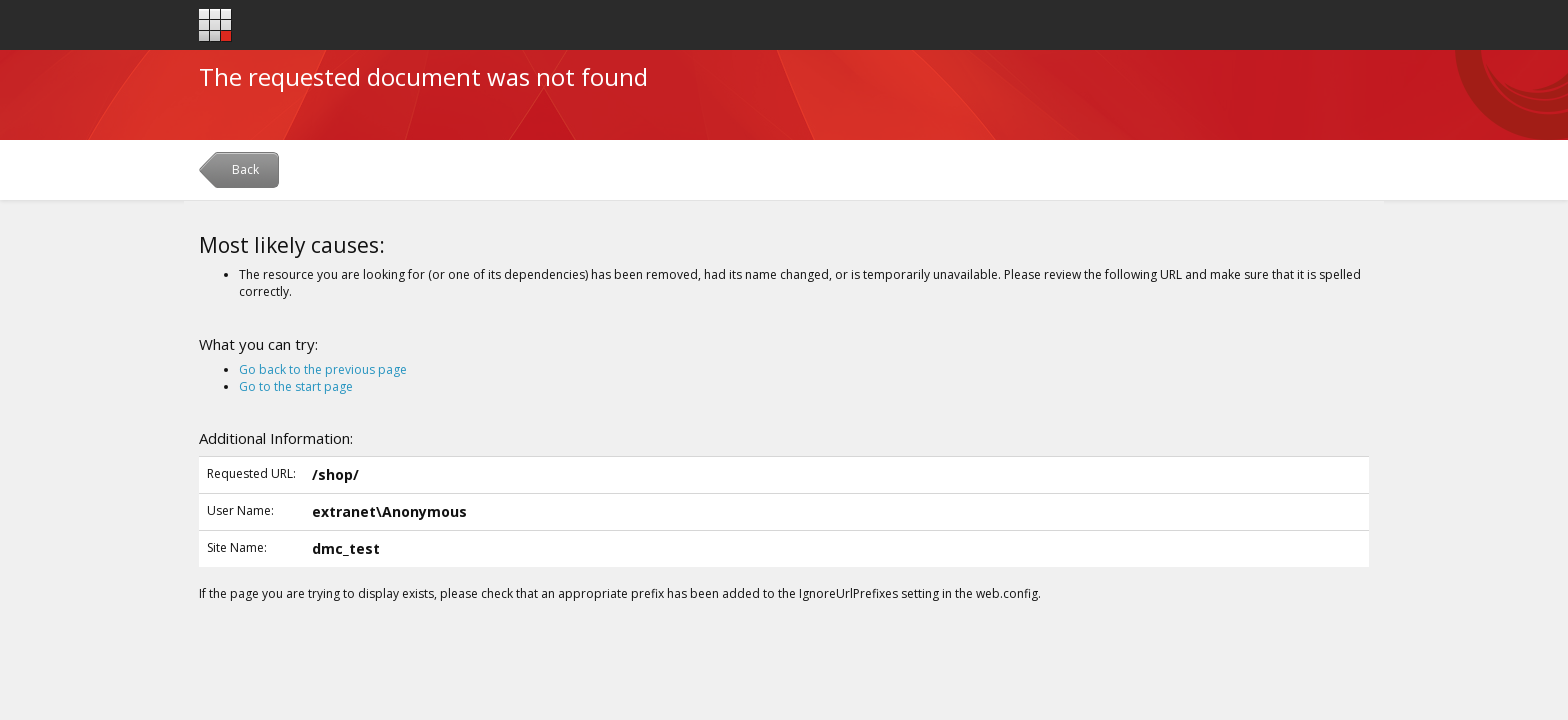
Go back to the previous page (323, 369)
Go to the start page (296, 386)
